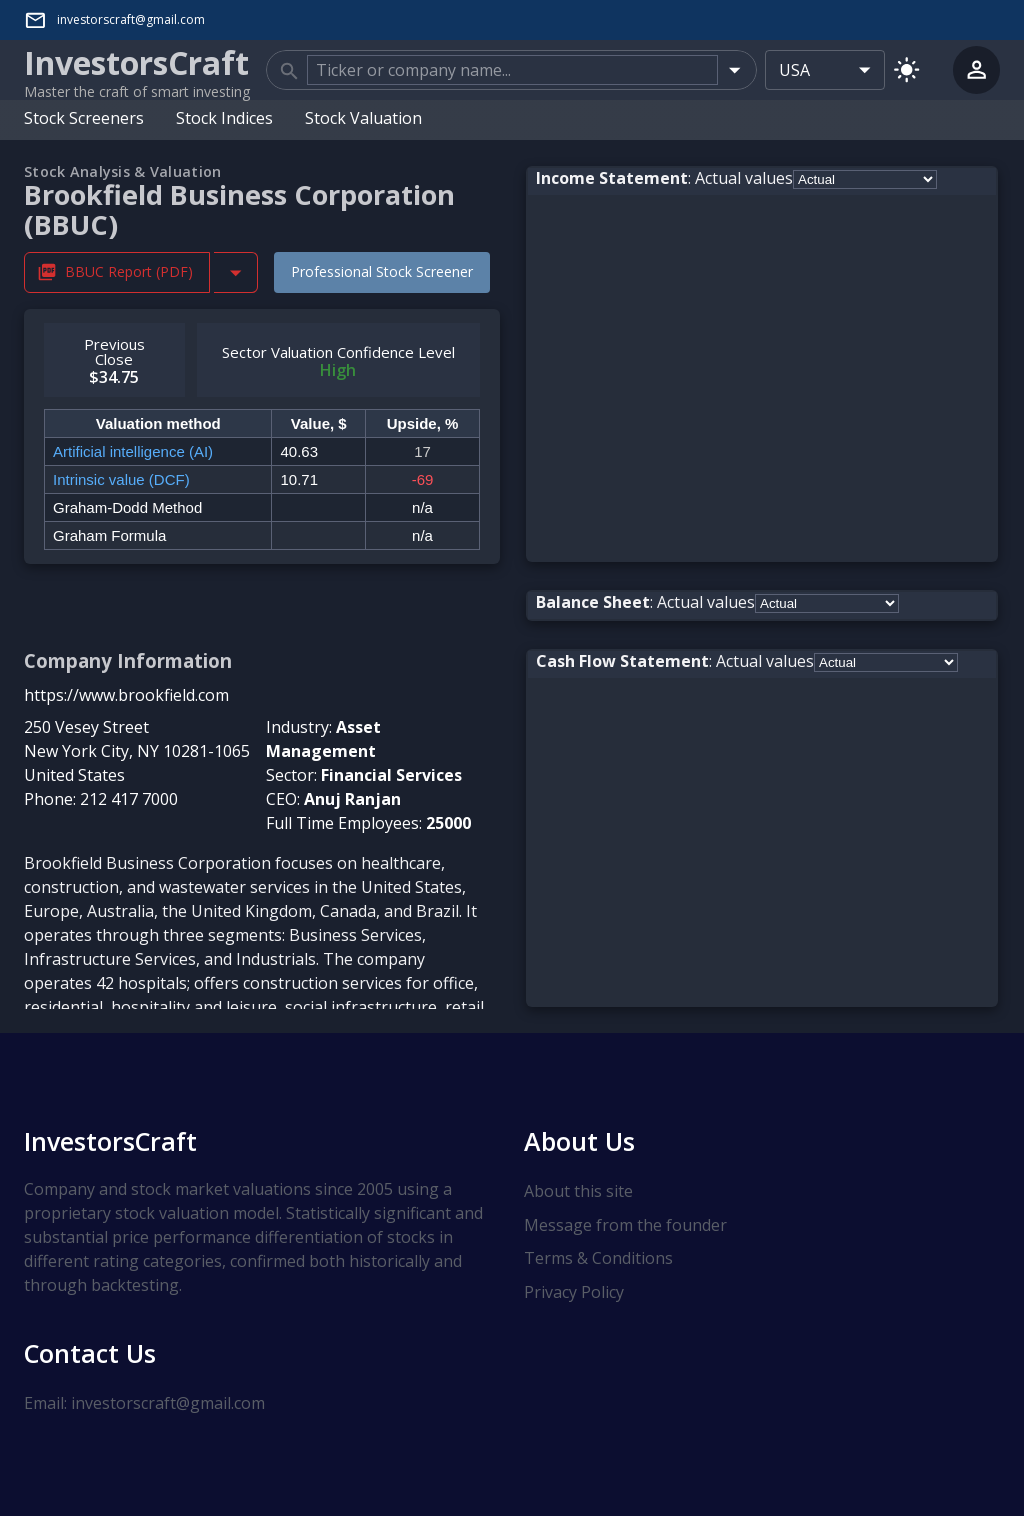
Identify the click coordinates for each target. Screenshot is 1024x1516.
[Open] (734, 69)
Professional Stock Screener (382, 271)
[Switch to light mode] (906, 69)
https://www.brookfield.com (126, 695)
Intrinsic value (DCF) (121, 479)
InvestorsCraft (110, 1141)
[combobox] (512, 70)
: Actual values (664, 178)
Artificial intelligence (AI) (133, 451)
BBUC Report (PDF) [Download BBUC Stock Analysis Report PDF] (117, 272)
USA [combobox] (794, 70)
